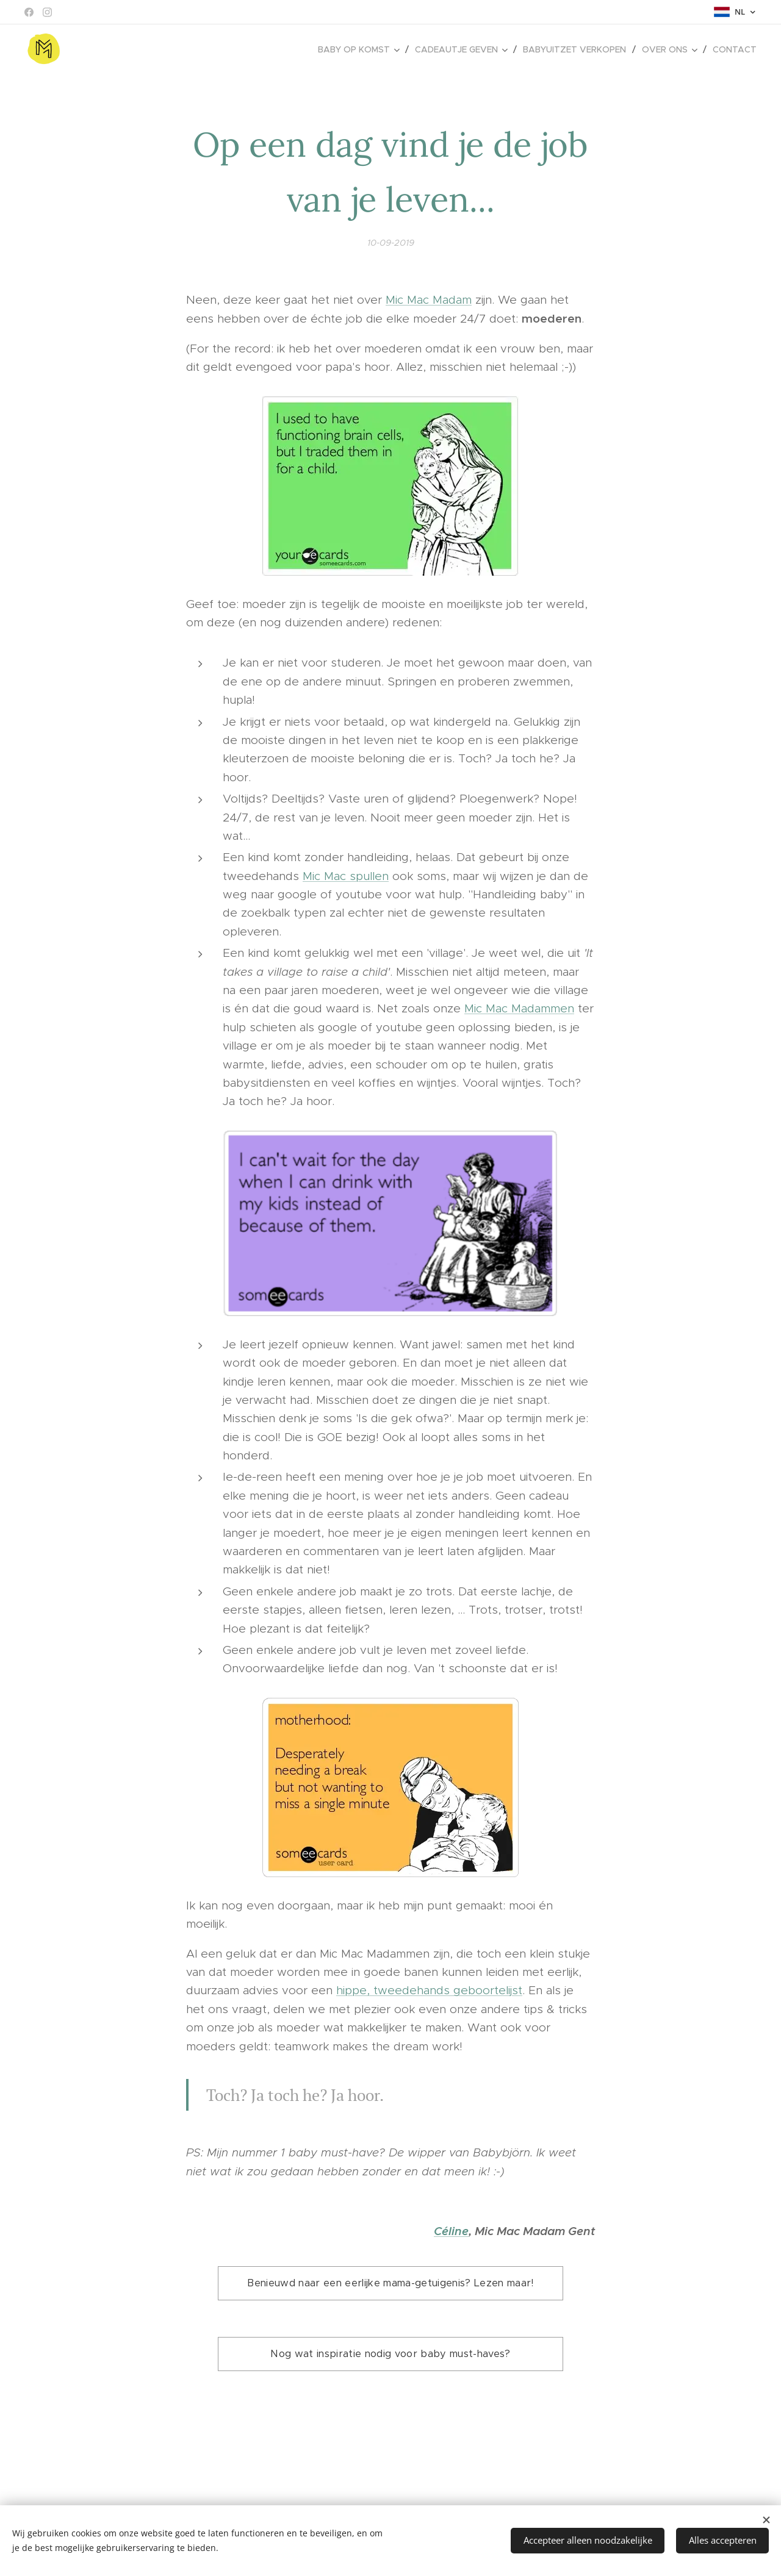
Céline (451, 2230)
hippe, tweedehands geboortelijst (429, 1990)
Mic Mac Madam (429, 300)
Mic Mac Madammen (519, 1008)
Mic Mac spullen (346, 875)
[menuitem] (362, 49)
